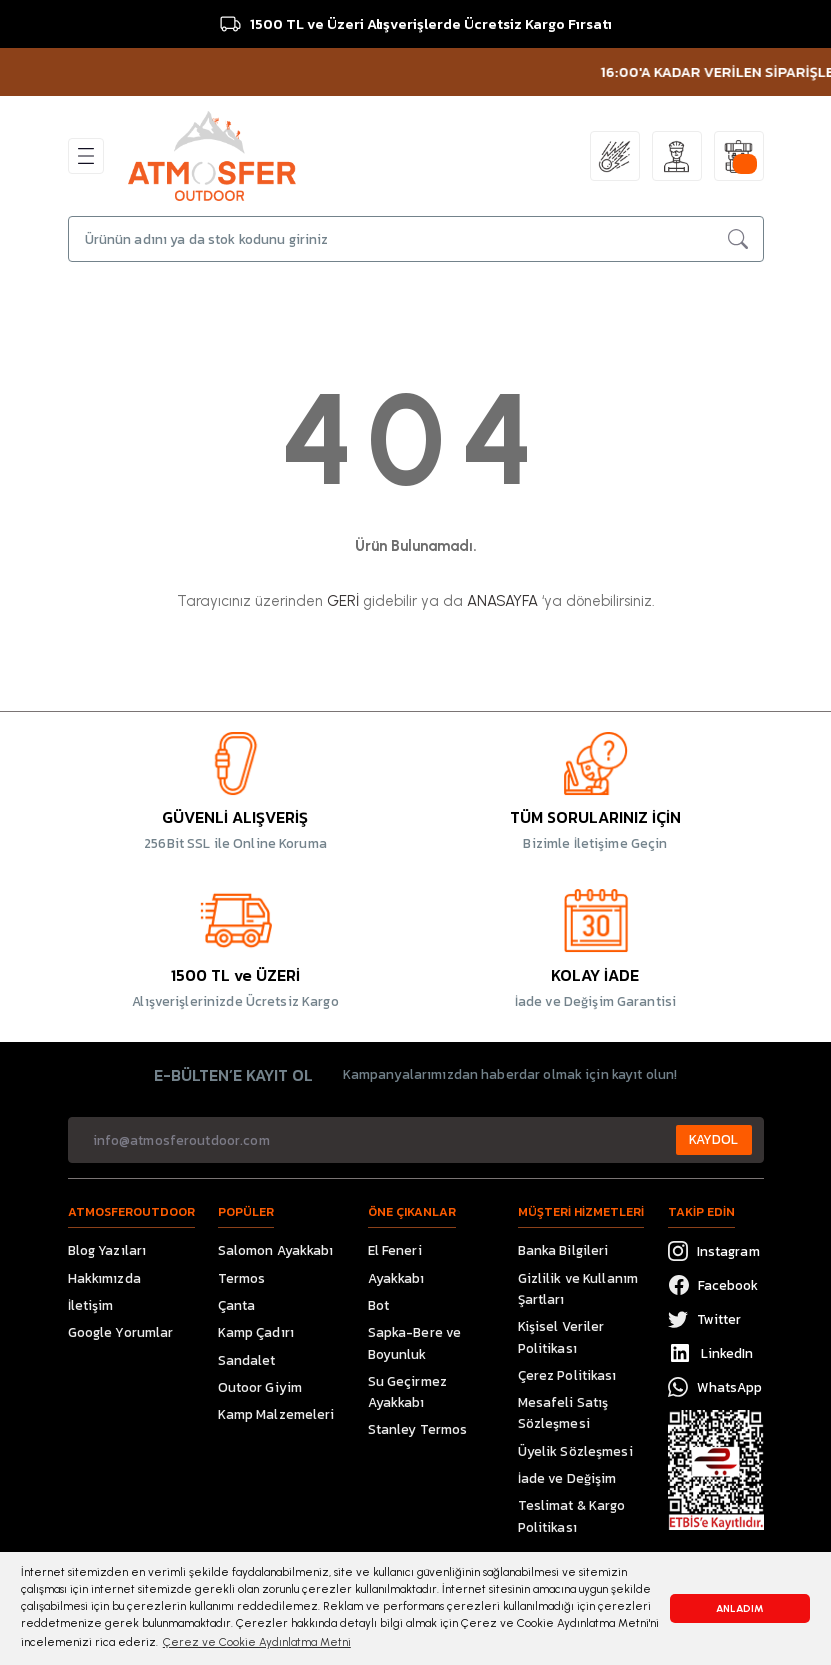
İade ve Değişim (567, 1478)
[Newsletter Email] (416, 1140)
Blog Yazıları (107, 1250)
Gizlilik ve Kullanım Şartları (578, 1288)
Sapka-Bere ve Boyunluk (415, 1342)
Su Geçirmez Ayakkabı (407, 1391)
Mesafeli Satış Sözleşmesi (563, 1412)
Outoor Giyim (260, 1387)
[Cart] (739, 156)
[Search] (416, 239)
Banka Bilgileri (563, 1250)
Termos (242, 1278)
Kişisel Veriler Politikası (561, 1336)
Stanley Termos (418, 1429)
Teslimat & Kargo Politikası (572, 1515)
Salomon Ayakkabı (276, 1250)
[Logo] (212, 155)
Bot (378, 1305)
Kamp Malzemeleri (276, 1414)
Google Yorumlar (121, 1332)
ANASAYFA (502, 601)
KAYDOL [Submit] (714, 1139)
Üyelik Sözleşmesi (575, 1451)
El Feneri (395, 1250)
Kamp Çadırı (256, 1332)
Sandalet (247, 1360)
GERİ (343, 601)
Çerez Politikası (567, 1375)
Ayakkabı (396, 1278)
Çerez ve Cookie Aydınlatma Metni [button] (257, 1642)
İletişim (91, 1305)
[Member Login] (677, 156)
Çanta (237, 1305)
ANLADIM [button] (740, 1608)
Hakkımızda (104, 1278)
